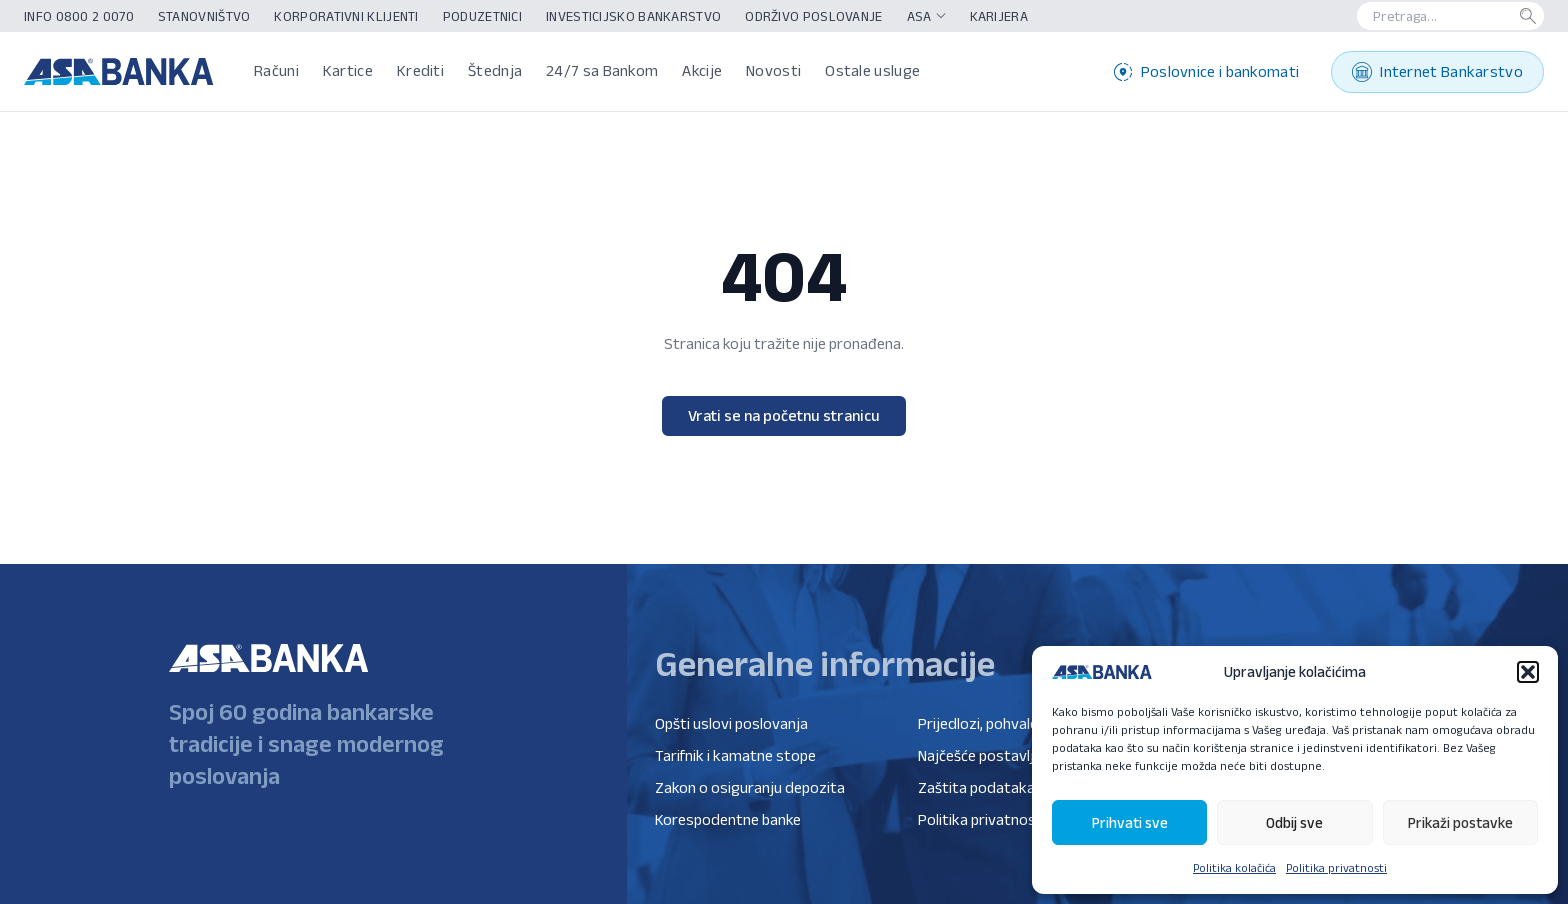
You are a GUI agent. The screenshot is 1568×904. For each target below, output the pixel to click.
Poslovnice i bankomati (1207, 72)
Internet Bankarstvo (1437, 72)
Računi (276, 70)
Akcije (702, 70)
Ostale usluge (872, 70)
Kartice (348, 70)
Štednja (495, 70)
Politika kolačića (1234, 867)
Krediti (420, 70)
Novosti (773, 70)
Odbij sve (1294, 822)
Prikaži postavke (1460, 822)
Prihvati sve (1130, 822)
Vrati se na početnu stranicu (784, 415)
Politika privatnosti (1336, 867)
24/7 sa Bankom (602, 70)
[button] (1528, 672)
